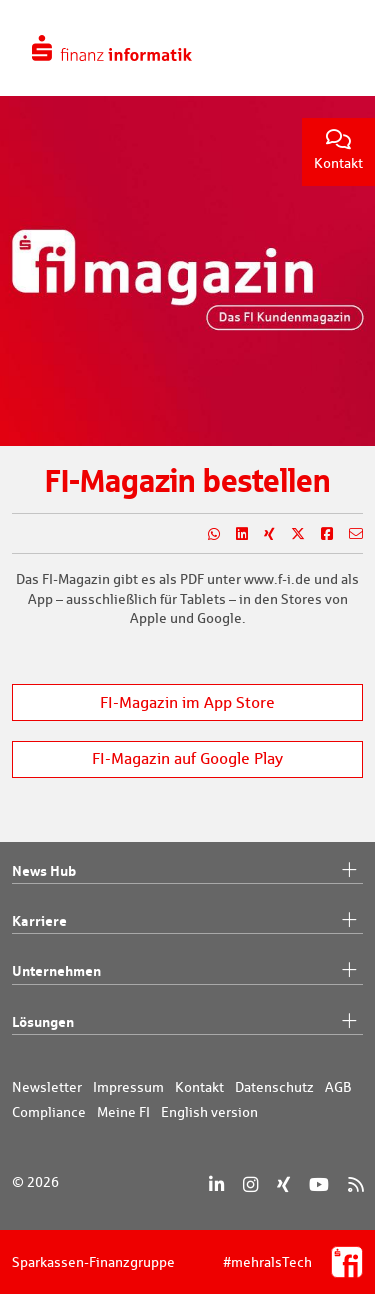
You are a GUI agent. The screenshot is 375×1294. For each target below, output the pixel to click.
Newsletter (47, 1087)
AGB (338, 1087)
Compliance (49, 1112)
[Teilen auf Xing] (261, 534)
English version (209, 1112)
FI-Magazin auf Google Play (187, 758)
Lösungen (187, 1022)
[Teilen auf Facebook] (319, 534)
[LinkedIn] (216, 1184)
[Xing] (283, 1184)
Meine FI (123, 1112)
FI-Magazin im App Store (187, 702)
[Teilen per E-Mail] (348, 534)
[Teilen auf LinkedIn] (234, 534)
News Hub (187, 871)
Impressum (128, 1087)
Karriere (187, 921)
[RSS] (355, 1184)
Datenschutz (274, 1087)
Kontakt (338, 150)
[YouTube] (319, 1184)
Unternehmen (187, 971)
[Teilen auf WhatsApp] (206, 534)
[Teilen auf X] (290, 534)
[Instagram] (250, 1184)
